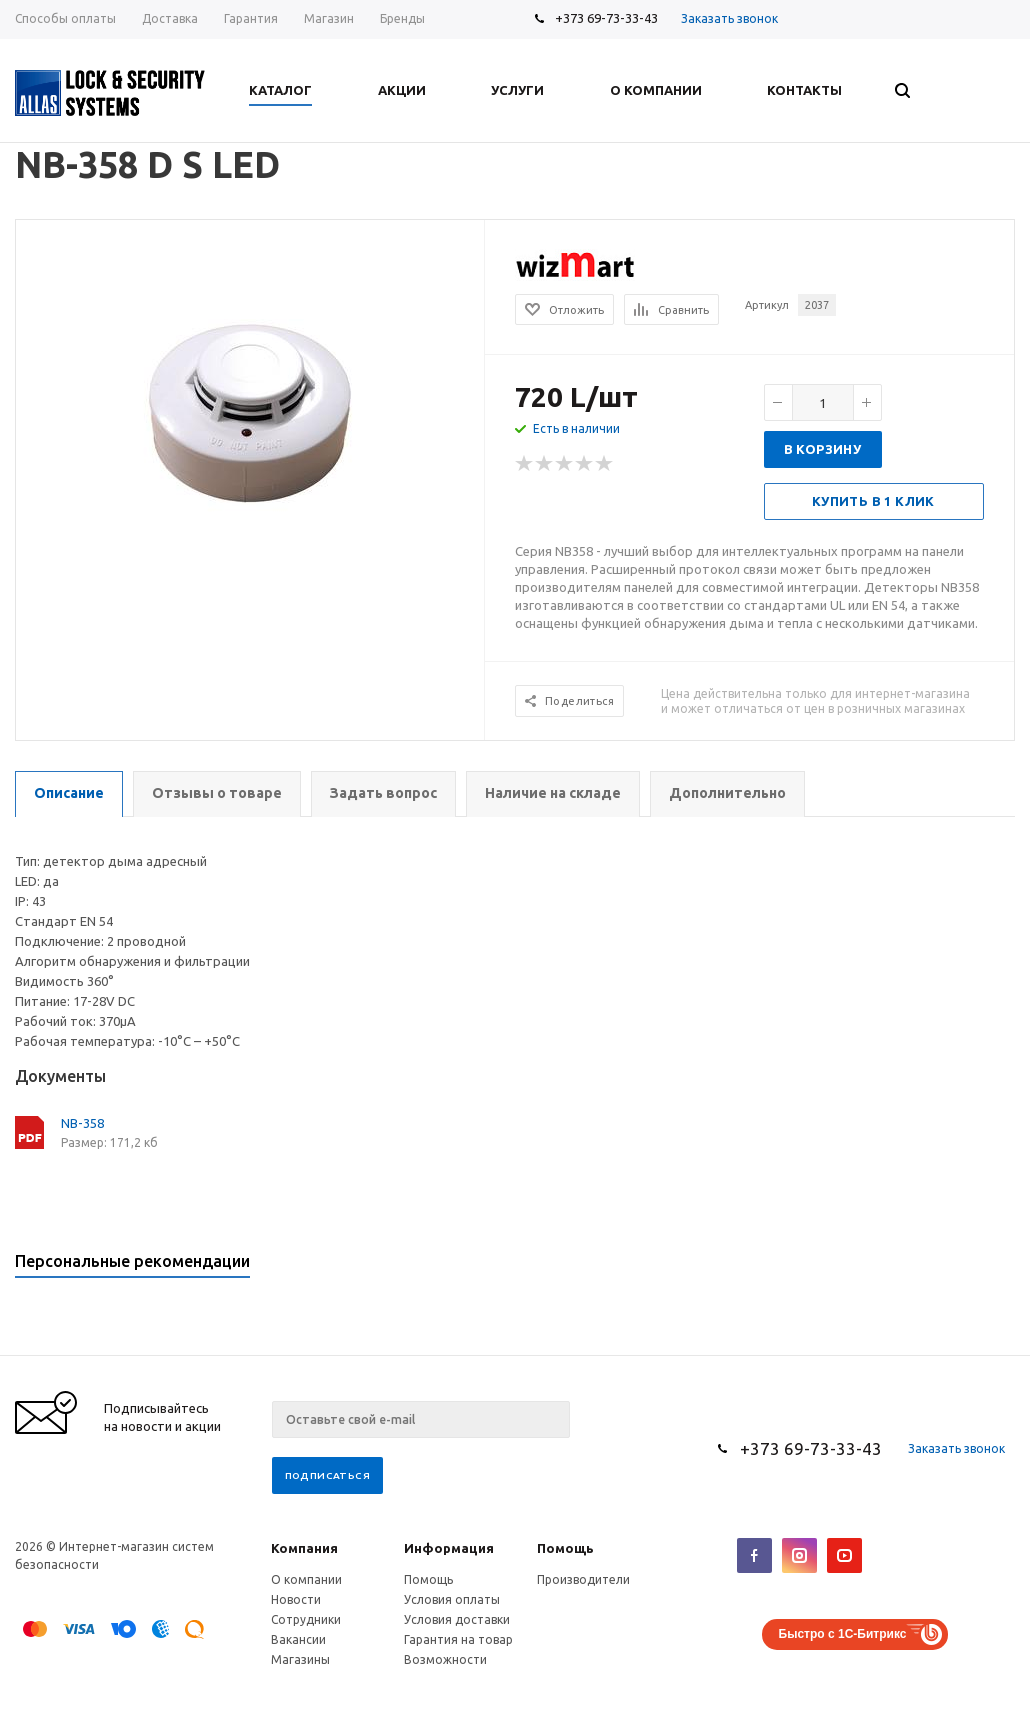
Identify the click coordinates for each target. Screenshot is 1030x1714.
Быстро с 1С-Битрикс (843, 1634)
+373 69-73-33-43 (606, 18)
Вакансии (298, 1639)
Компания (304, 1548)
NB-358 (82, 1123)
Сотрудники (306, 1619)
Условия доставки (457, 1619)
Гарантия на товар (458, 1639)
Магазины (300, 1659)
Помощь (565, 1548)
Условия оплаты (452, 1599)
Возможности (445, 1659)
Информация (449, 1548)
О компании (306, 1579)
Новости (296, 1599)
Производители (583, 1579)
